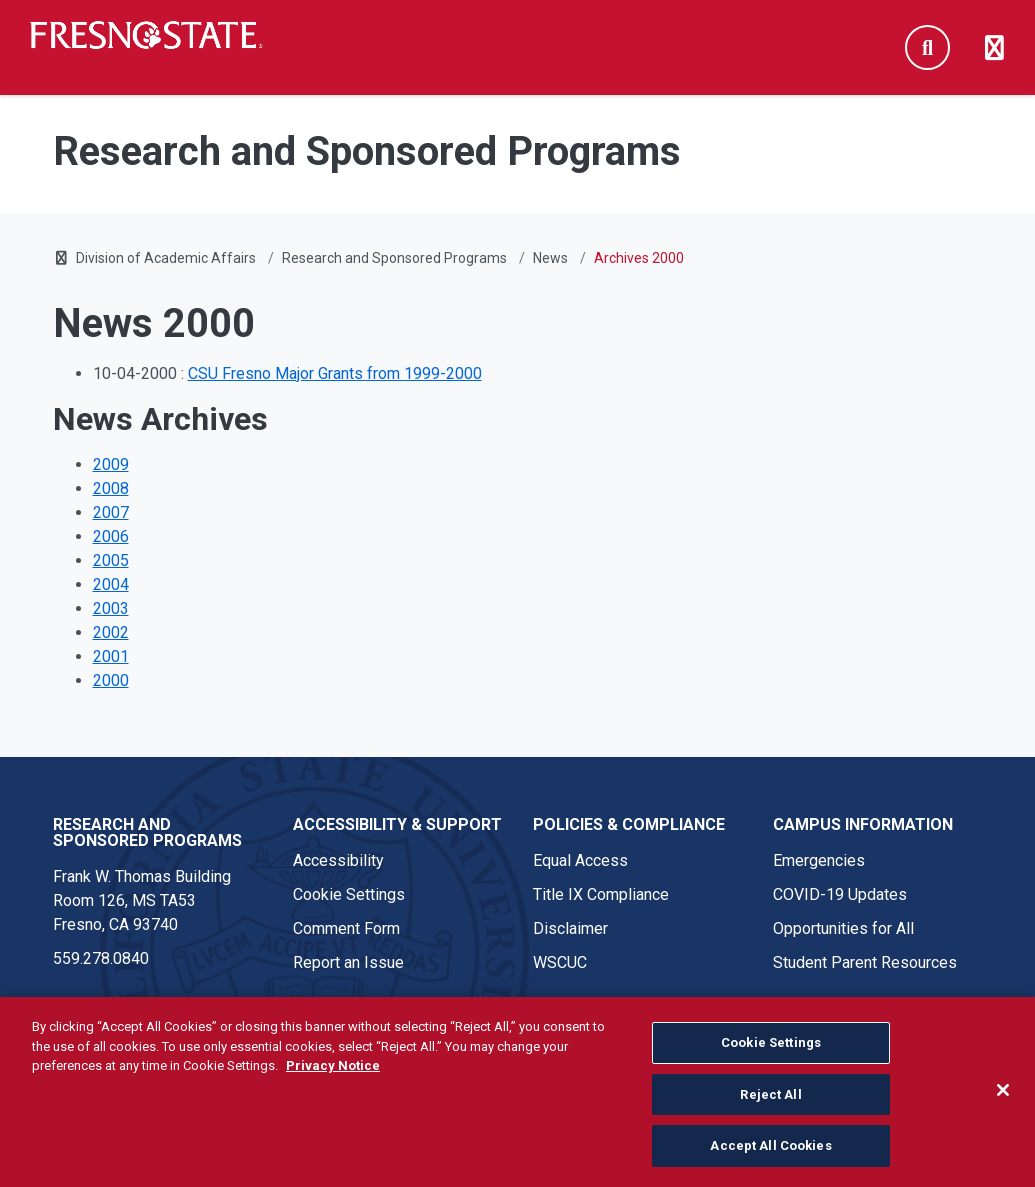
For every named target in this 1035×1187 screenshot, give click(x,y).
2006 (111, 536)
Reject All (770, 1102)
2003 (111, 608)
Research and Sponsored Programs (394, 258)
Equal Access (580, 860)
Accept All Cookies (770, 1154)
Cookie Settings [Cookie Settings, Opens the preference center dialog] (771, 1050)
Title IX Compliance (601, 894)
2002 (111, 632)
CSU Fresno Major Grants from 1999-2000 (335, 373)
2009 (111, 464)
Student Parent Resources (865, 962)
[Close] (1003, 1098)
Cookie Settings (349, 894)
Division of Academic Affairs (166, 258)
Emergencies (819, 860)
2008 (111, 488)
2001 (111, 656)
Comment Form (346, 928)
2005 (111, 560)
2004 (111, 584)
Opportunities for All (843, 928)
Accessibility (338, 860)
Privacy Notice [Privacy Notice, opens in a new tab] (333, 1073)
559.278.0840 (101, 958)
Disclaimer (570, 928)
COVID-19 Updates (840, 894)
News (550, 258)
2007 (111, 512)
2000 (111, 680)
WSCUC (560, 962)
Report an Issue (348, 962)
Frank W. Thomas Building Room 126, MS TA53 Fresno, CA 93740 (142, 900)
